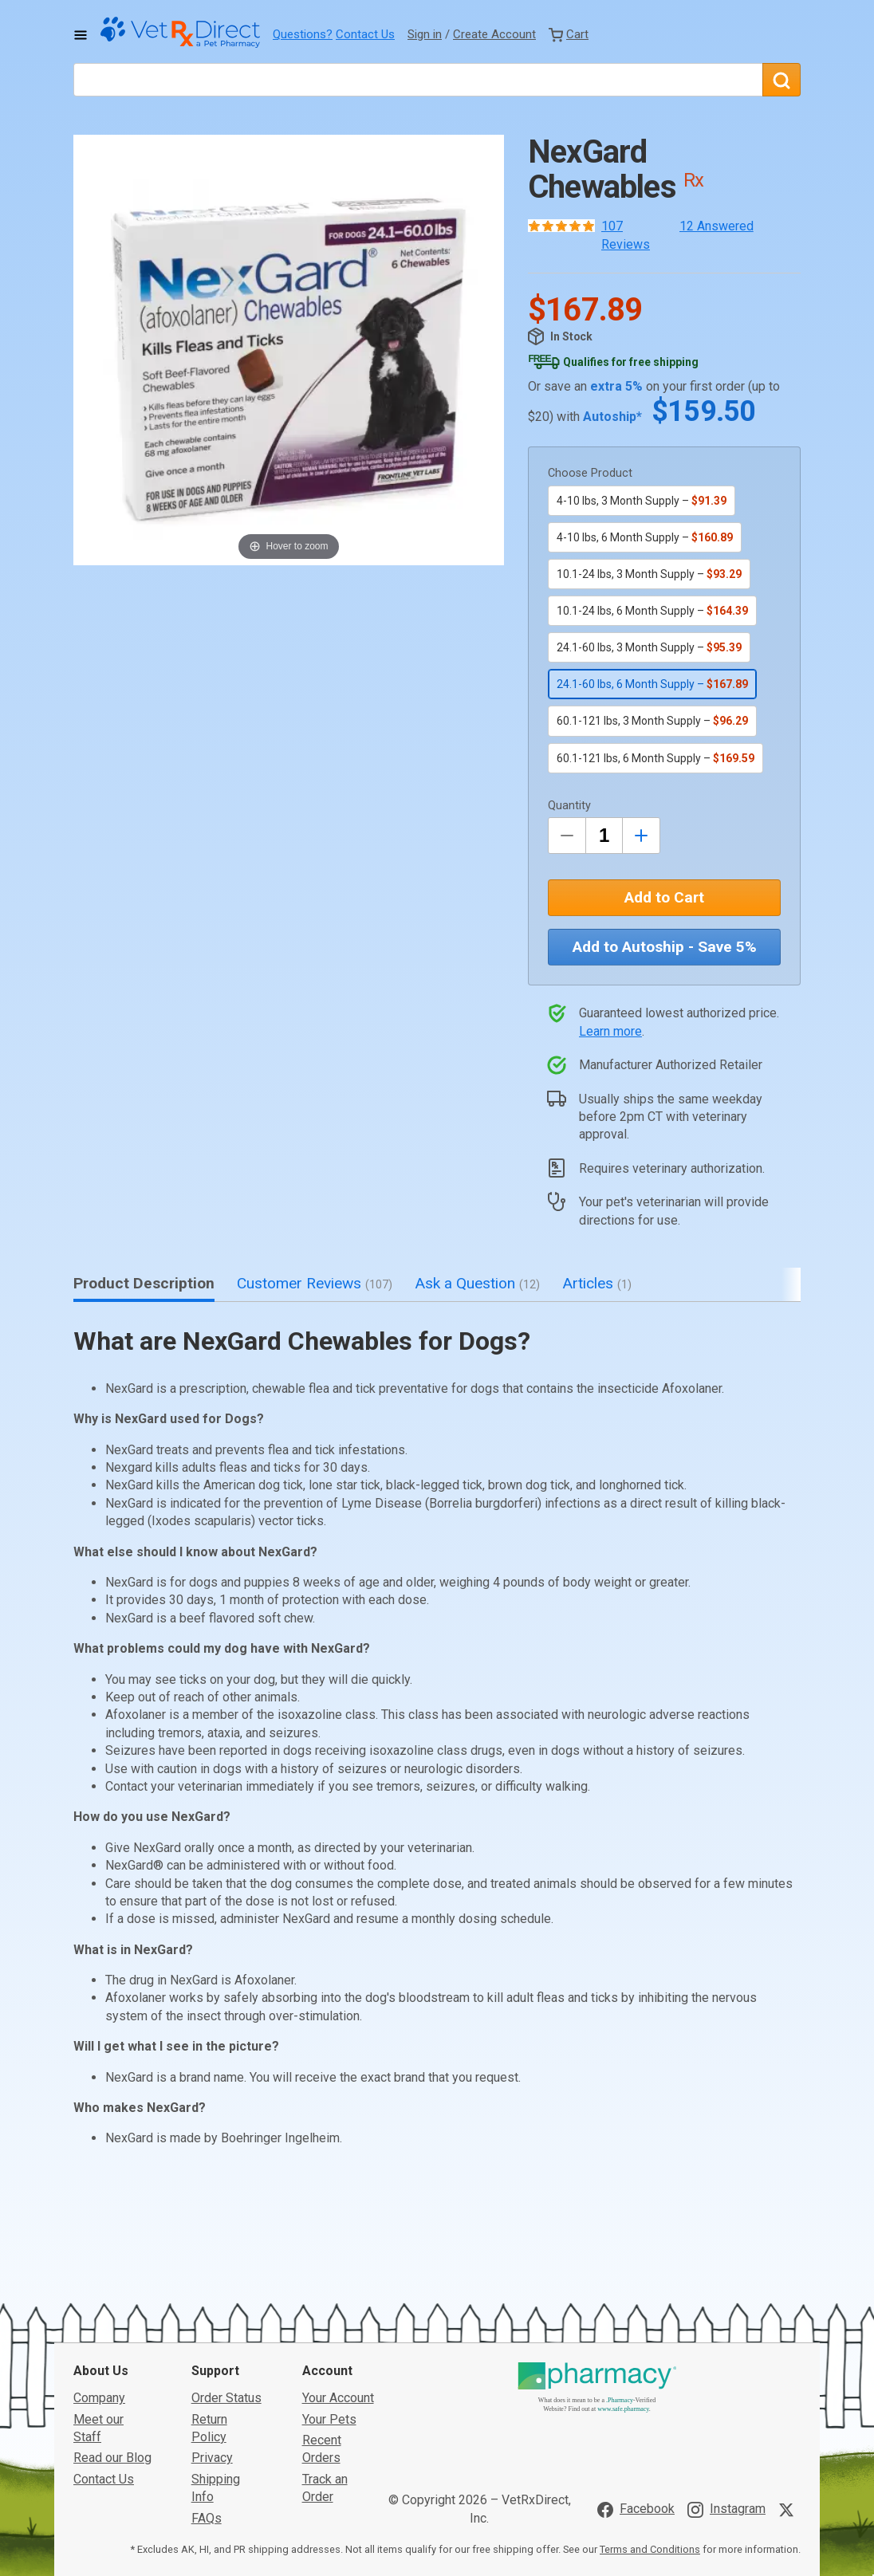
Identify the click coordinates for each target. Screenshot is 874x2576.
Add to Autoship (665, 947)
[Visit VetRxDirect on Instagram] (726, 2391)
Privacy (212, 2338)
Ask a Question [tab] (477, 1283)
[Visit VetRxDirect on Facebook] (636, 2391)
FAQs (206, 2398)
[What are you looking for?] (417, 79)
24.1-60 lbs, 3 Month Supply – (649, 647)
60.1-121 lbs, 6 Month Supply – (655, 758)
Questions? (303, 34)
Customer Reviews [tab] (314, 1283)
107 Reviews (625, 234)
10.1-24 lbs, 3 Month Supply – (649, 574)
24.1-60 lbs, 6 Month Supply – (652, 684)
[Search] (781, 79)
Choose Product (590, 473)
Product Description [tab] (144, 1283)
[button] (288, 350)
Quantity (569, 805)
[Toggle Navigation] (80, 35)
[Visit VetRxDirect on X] (789, 2391)
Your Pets (329, 2299)
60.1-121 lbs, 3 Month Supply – (652, 720)
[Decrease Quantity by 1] (567, 835)
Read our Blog (112, 2338)
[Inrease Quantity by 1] (641, 835)
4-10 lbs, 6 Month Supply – (645, 537)
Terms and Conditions (650, 2430)
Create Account (494, 34)
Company (99, 2279)
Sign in (424, 34)
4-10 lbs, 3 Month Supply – (641, 500)
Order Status (226, 2279)
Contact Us (365, 34)
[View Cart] (568, 34)
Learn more (610, 1031)
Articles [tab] (597, 1283)
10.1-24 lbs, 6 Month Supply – (652, 610)
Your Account (338, 2279)
